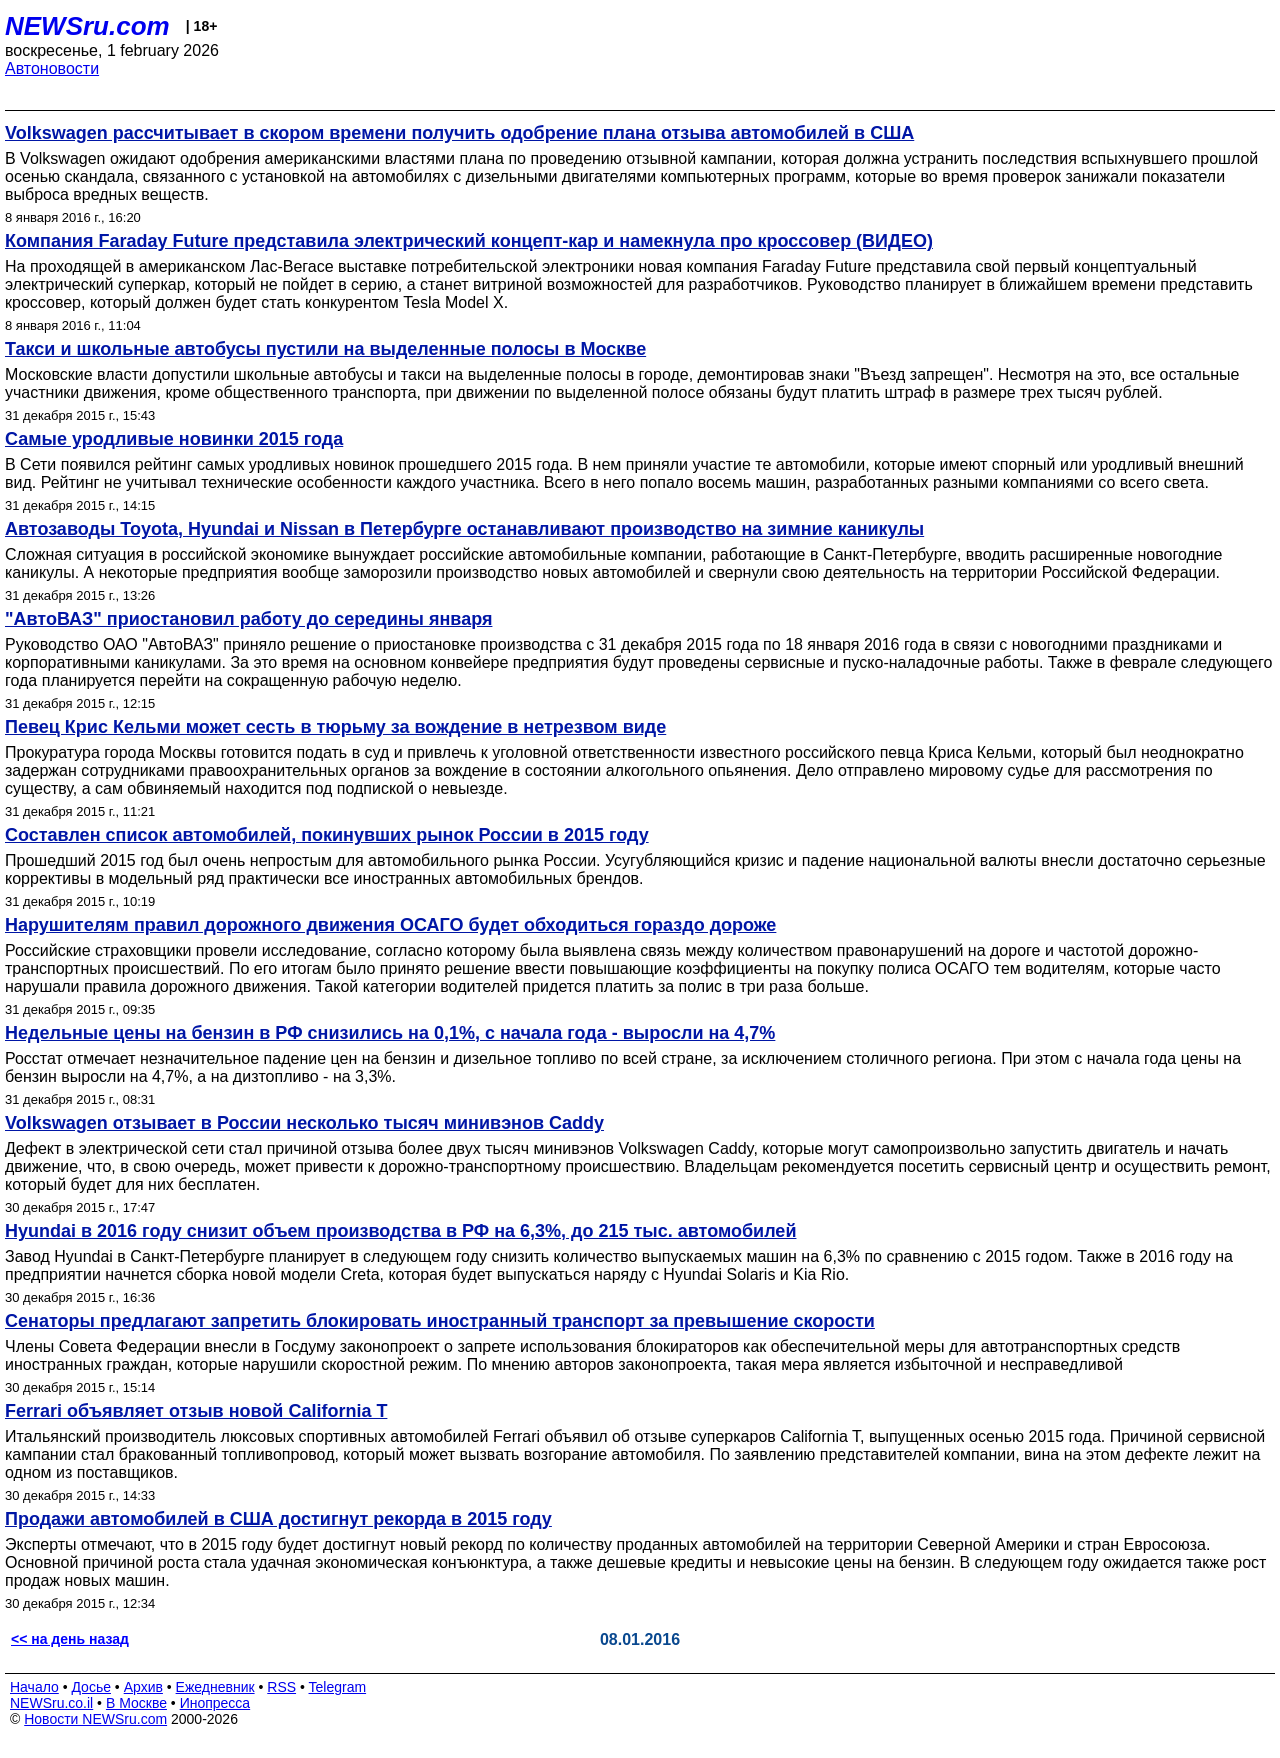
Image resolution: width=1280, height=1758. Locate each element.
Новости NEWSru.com (95, 1719)
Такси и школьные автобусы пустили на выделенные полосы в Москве (325, 349)
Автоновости (52, 68)
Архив (143, 1687)
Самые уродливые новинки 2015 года (174, 439)
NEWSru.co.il (51, 1703)
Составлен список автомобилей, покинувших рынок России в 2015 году (327, 835)
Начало (34, 1687)
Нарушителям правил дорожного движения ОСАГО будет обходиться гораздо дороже (390, 925)
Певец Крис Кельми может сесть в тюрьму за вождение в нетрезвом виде (335, 727)
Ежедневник (215, 1687)
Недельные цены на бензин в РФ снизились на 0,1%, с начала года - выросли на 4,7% (390, 1033)
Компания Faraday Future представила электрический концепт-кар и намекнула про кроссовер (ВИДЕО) (469, 241)
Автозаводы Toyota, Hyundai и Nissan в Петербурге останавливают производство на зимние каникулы (464, 529)
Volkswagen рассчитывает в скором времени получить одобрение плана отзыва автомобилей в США (459, 133)
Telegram (338, 1687)
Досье (91, 1687)
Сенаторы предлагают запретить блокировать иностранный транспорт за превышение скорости (440, 1321)
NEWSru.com (87, 26)
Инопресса (215, 1703)
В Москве (136, 1703)
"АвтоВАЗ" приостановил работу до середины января (248, 619)
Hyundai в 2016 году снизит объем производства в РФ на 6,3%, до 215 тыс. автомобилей (400, 1231)
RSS (281, 1687)
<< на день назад (70, 1639)
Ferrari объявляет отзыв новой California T (196, 1411)
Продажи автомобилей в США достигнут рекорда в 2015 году (278, 1519)
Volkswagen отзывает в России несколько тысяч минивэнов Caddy (304, 1123)
